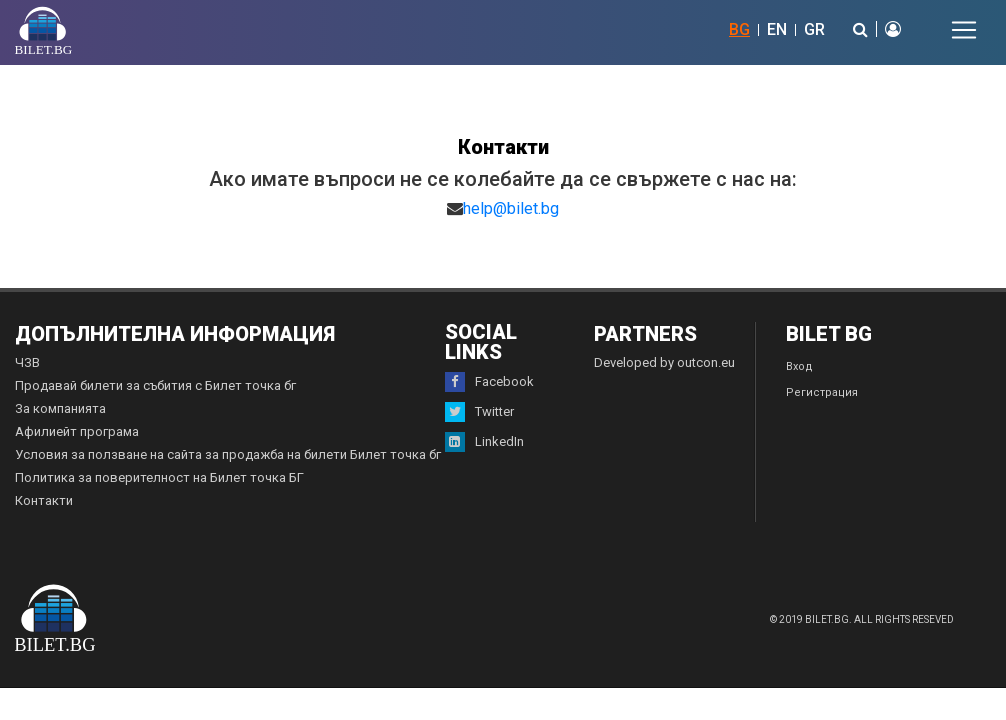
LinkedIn (484, 442)
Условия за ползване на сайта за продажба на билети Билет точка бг (228, 454)
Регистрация (822, 392)
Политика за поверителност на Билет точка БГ (159, 477)
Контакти (44, 500)
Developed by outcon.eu (664, 362)
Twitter (479, 412)
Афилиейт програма (77, 431)
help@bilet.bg (511, 208)
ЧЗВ (27, 362)
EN (777, 29)
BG (739, 29)
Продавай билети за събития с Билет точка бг (155, 385)
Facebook (489, 382)
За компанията (60, 408)
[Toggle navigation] (964, 30)
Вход (799, 366)
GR (814, 29)
